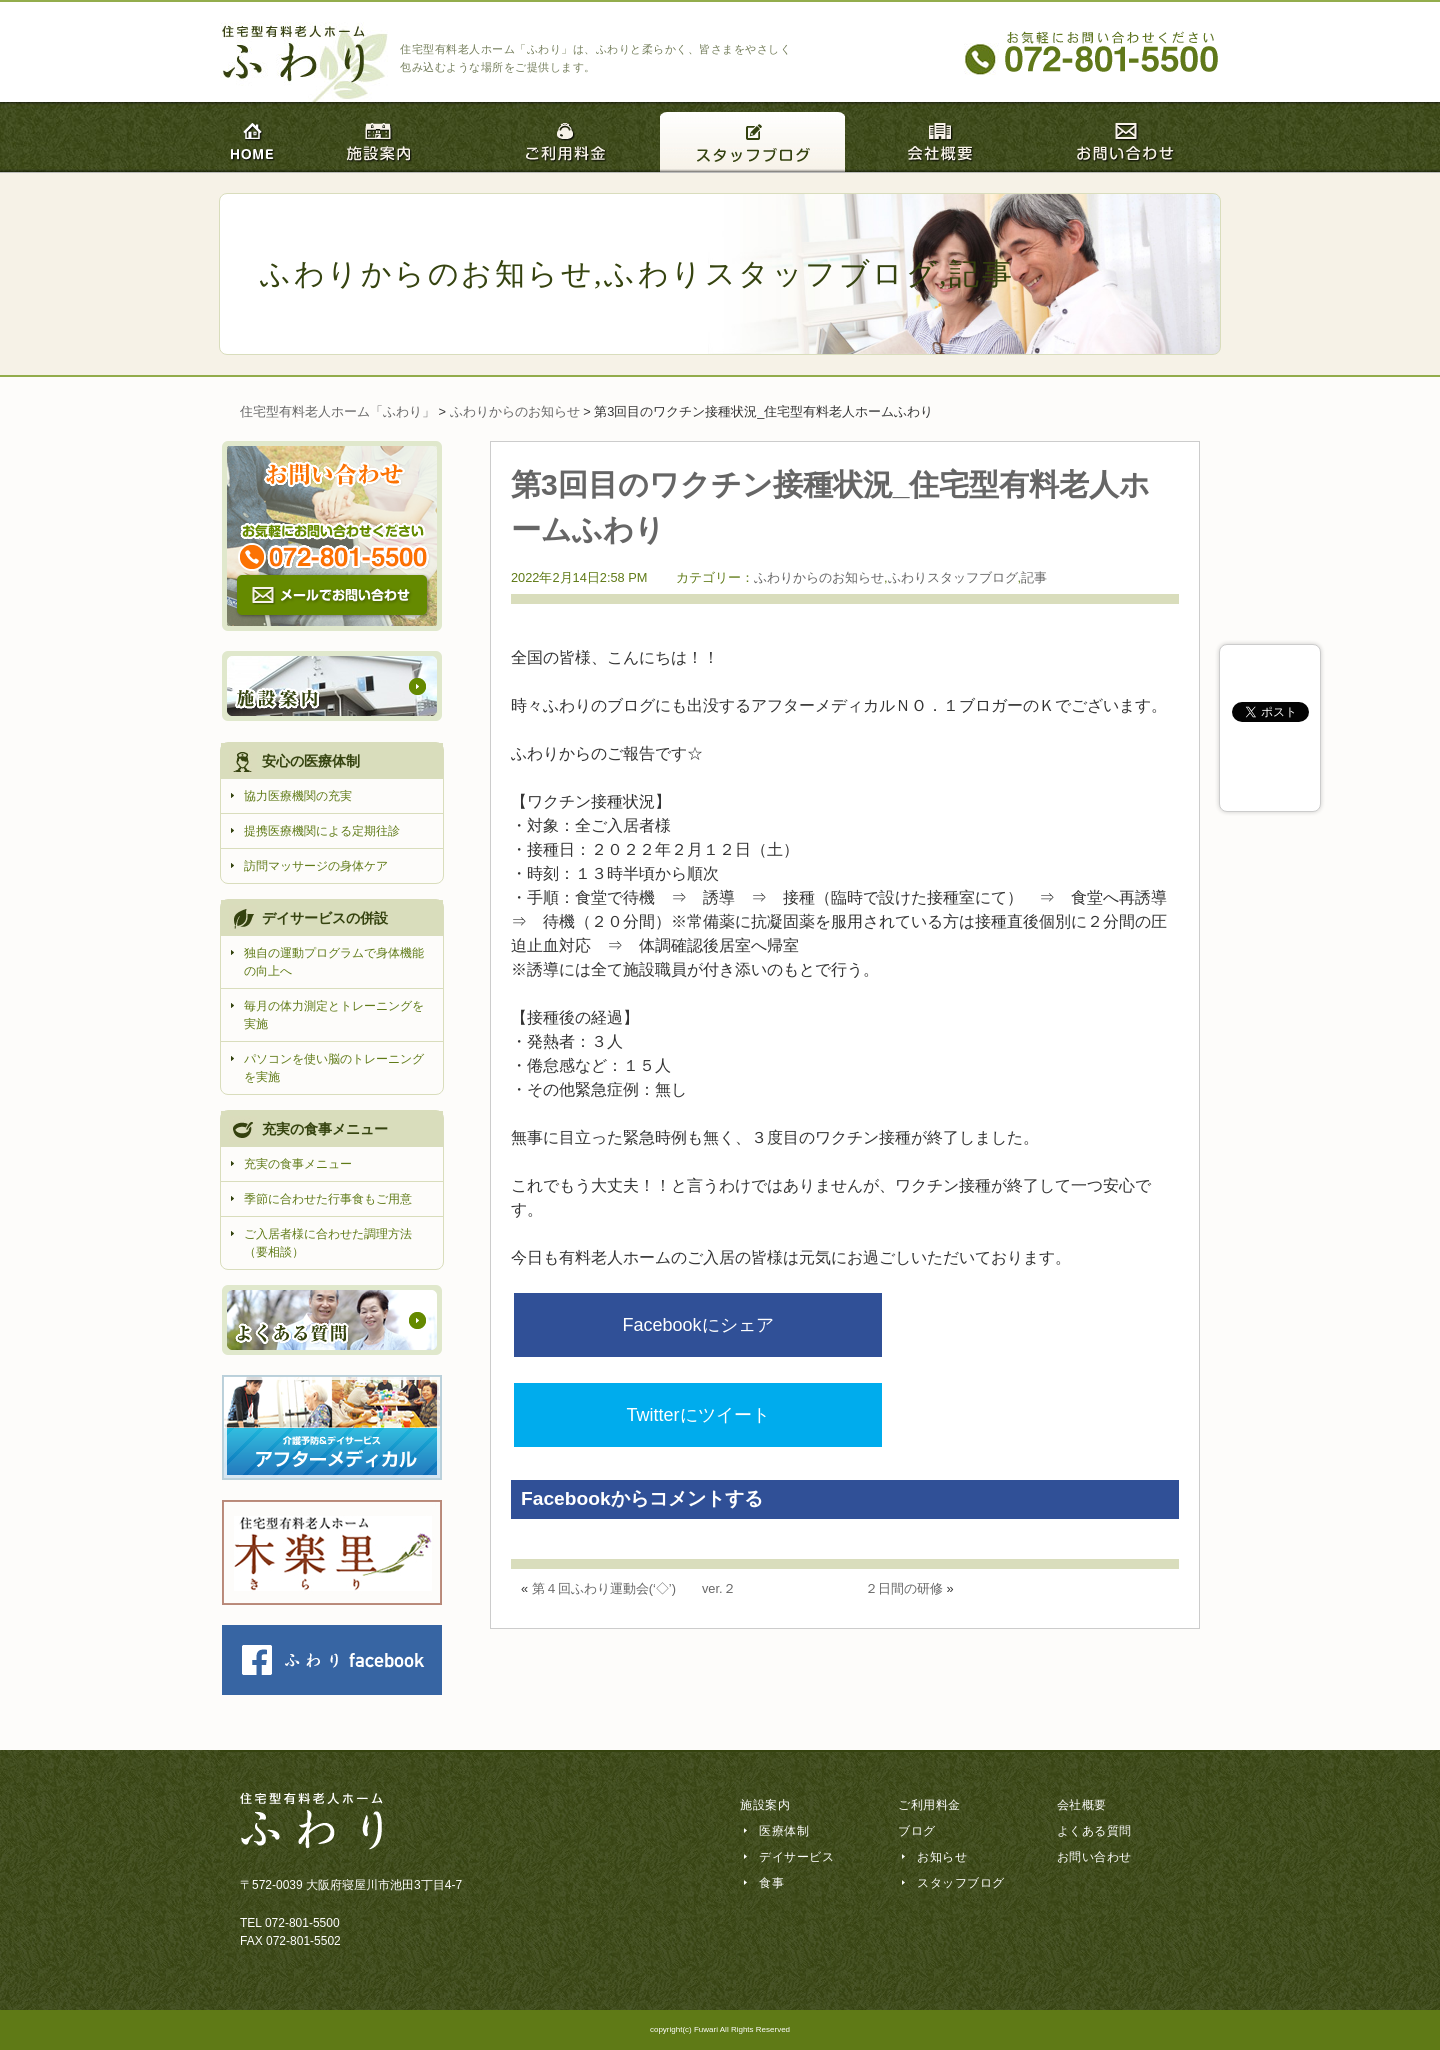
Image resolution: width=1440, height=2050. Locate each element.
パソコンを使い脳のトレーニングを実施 (334, 1068)
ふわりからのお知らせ (427, 273)
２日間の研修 (904, 1496)
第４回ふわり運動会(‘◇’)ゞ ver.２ (634, 1496)
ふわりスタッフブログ (771, 273)
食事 (771, 1883)
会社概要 (1082, 1805)
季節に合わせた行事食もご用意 (328, 1199)
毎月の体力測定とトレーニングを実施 (334, 1015)
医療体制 (784, 1831)
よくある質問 (1094, 1831)
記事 (981, 273)
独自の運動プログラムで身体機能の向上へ (334, 962)
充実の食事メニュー (298, 1164)
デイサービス (796, 1857)
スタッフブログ (961, 1883)
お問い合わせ (1094, 1857)
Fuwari (706, 2029)
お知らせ (942, 1857)
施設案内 (765, 1805)
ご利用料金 (929, 1805)
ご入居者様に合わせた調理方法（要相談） (328, 1243)
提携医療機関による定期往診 (322, 831)
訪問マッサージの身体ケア (316, 866)
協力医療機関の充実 (298, 796)
